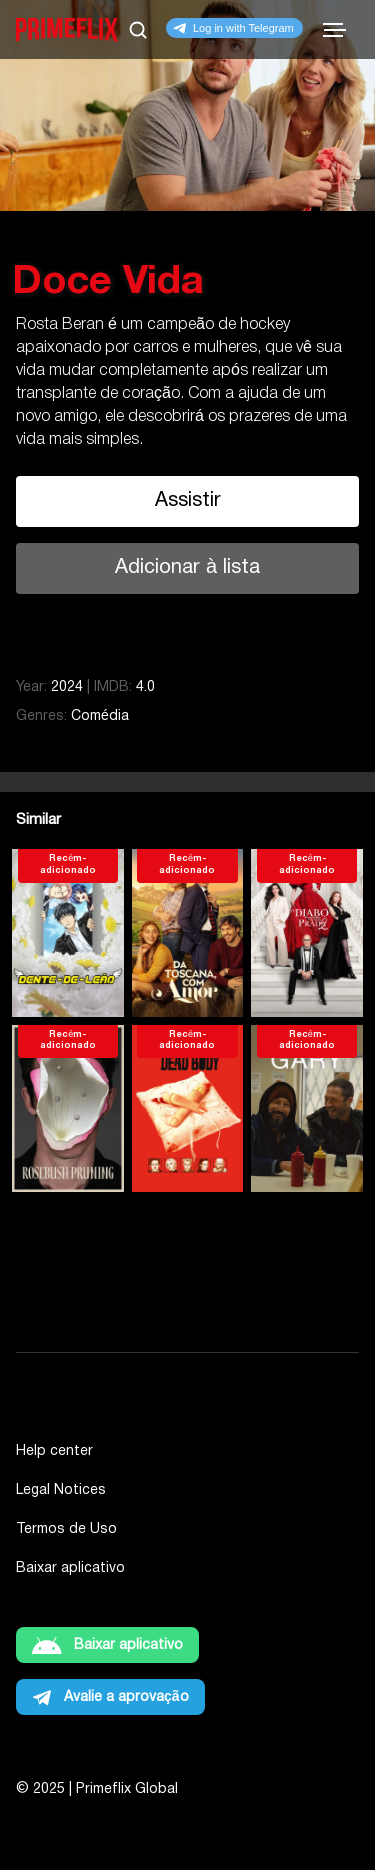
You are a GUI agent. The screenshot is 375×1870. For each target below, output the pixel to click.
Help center (54, 1451)
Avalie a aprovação (126, 1697)
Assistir (188, 501)
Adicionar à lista (187, 568)
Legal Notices (61, 1490)
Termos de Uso (66, 1529)
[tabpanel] (187, 305)
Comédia (100, 716)
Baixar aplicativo (70, 1568)
